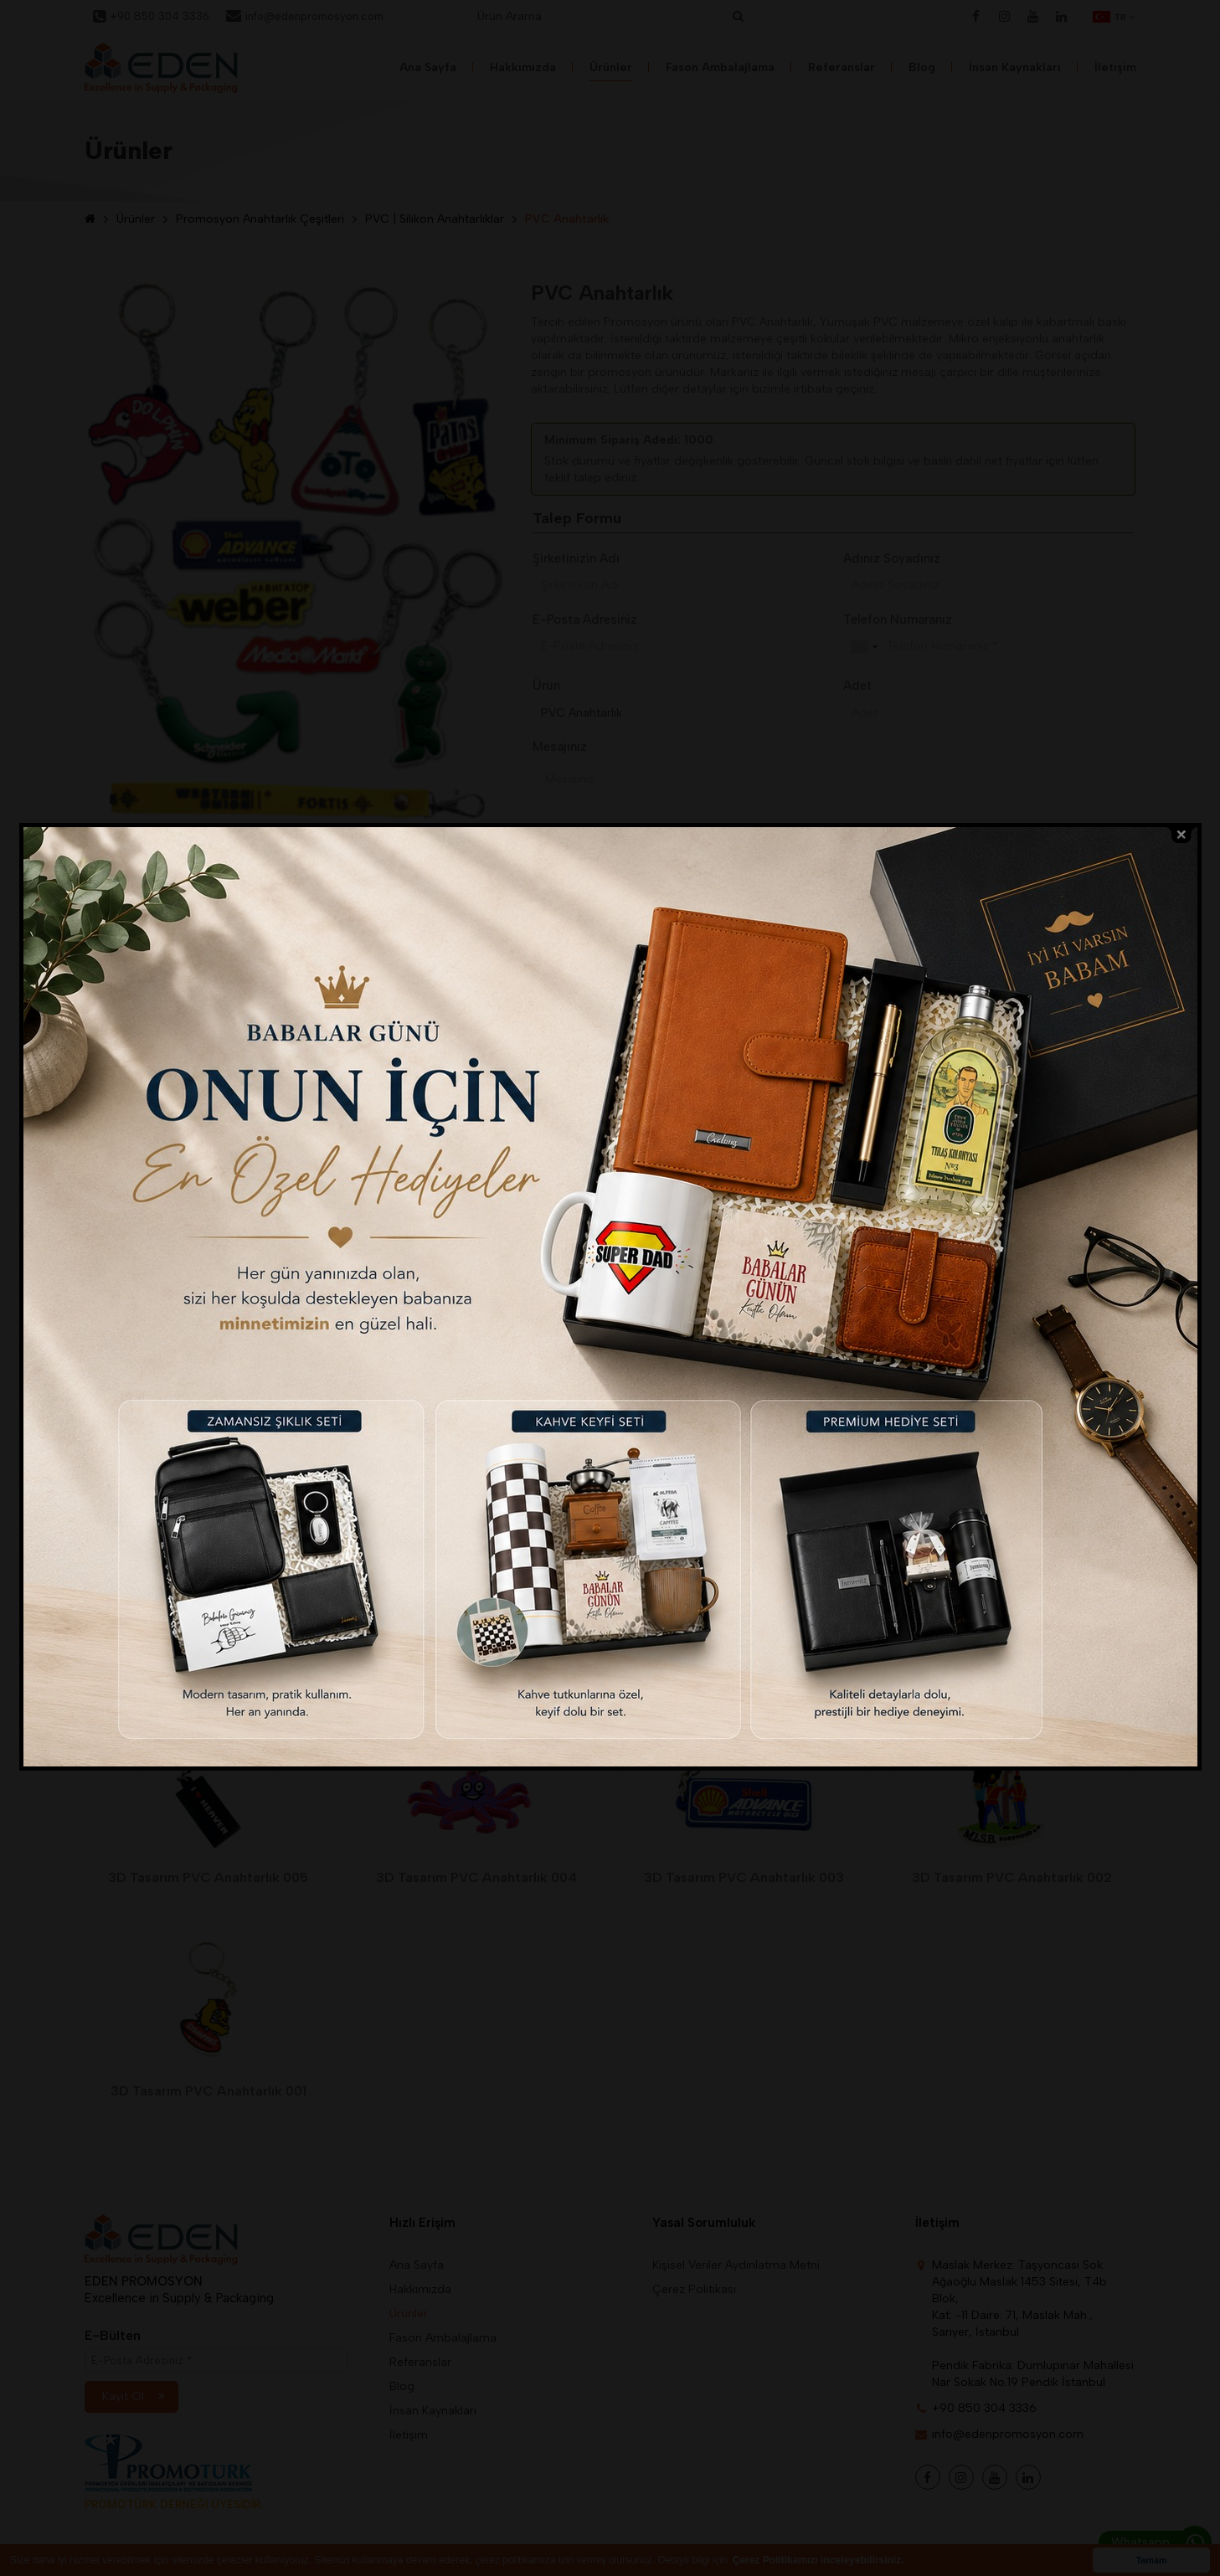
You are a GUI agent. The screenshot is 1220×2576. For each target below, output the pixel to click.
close (1181, 835)
